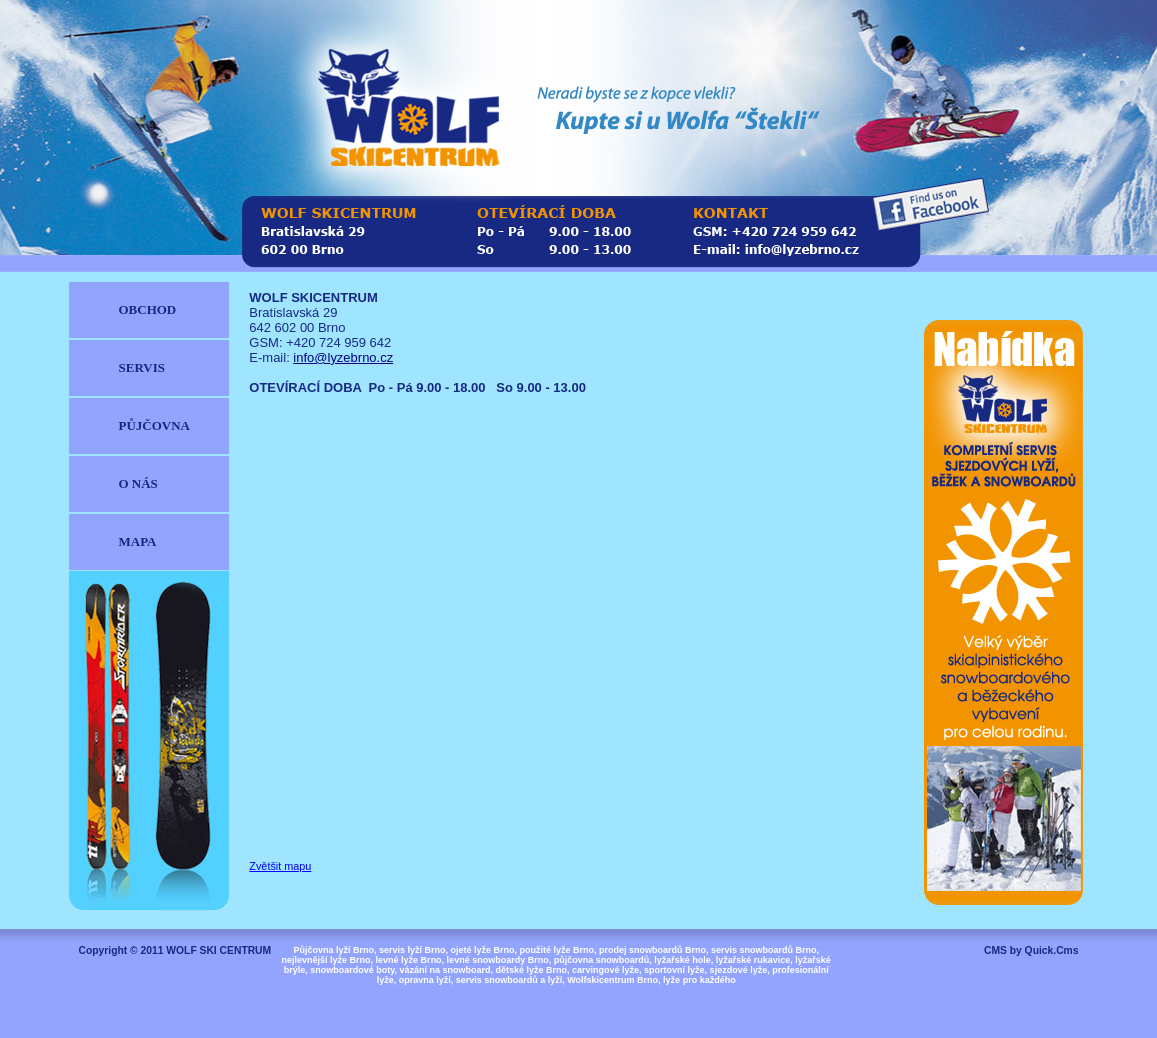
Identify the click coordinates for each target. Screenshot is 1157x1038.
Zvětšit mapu (280, 866)
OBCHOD (148, 309)
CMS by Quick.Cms (1031, 950)
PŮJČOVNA (154, 425)
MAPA (138, 541)
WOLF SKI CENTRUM (218, 950)
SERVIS (142, 367)
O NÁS (138, 483)
